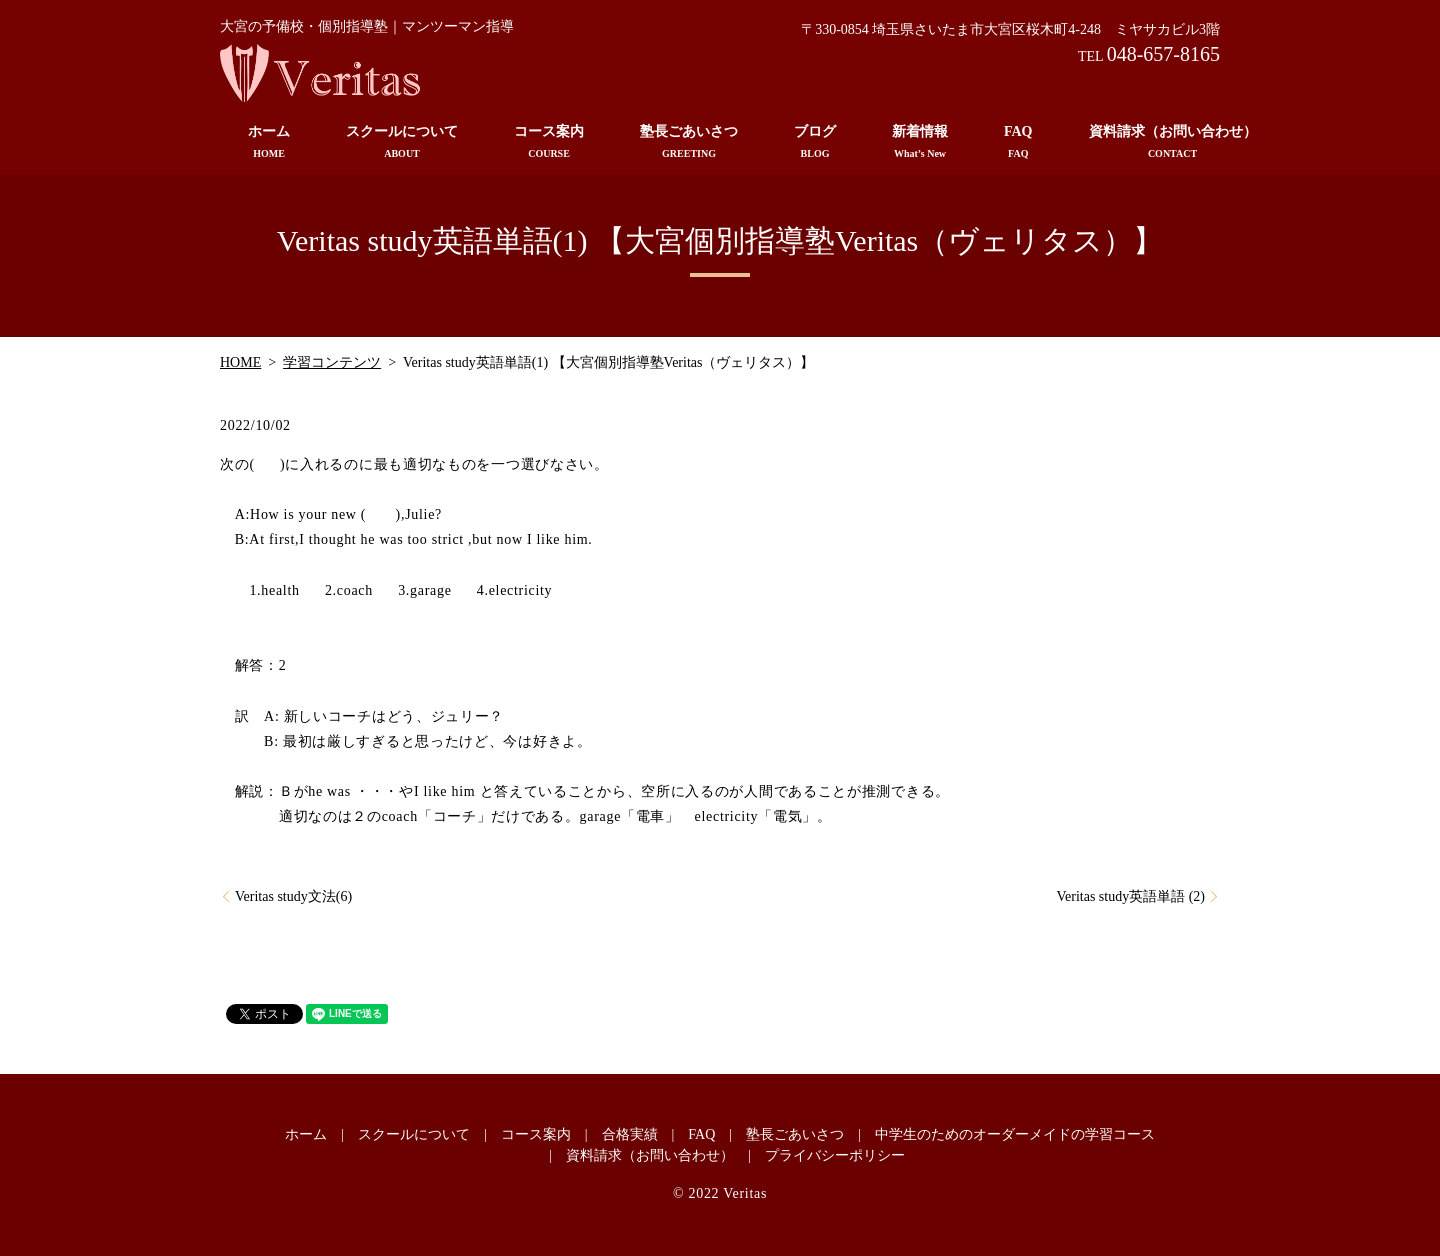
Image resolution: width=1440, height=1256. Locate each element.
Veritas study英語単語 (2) (1130, 896)
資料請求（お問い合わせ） (1173, 142)
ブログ (815, 142)
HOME (240, 362)
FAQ (1018, 142)
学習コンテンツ (332, 362)
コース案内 (549, 142)
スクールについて (402, 142)
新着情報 (920, 142)
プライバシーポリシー (835, 1155)
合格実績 (630, 1134)
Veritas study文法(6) (293, 896)
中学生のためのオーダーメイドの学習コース (1015, 1134)
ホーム (269, 142)
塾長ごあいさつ (689, 142)
